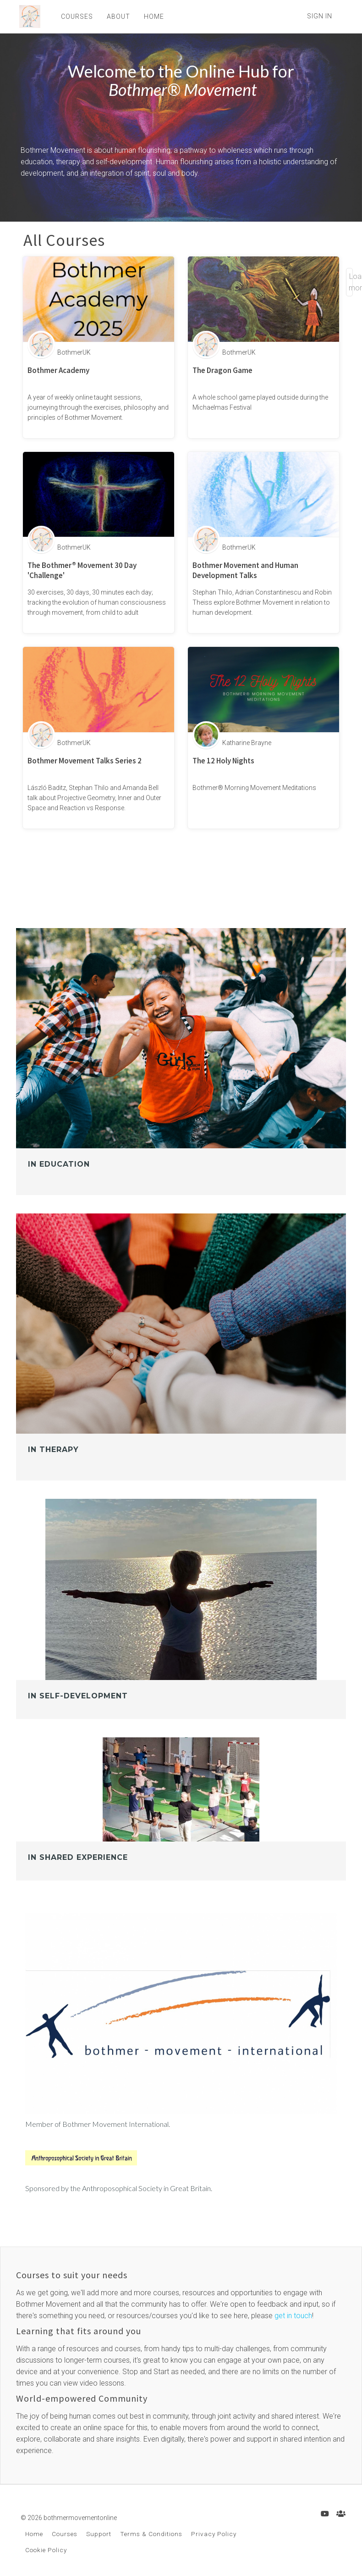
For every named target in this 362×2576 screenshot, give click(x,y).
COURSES (74, 16)
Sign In (319, 16)
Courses (64, 2533)
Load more (351, 282)
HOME (151, 16)
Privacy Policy (213, 2533)
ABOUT (115, 16)
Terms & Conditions (151, 2533)
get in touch (293, 2315)
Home (34, 2533)
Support (98, 2533)
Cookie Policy (46, 2550)
